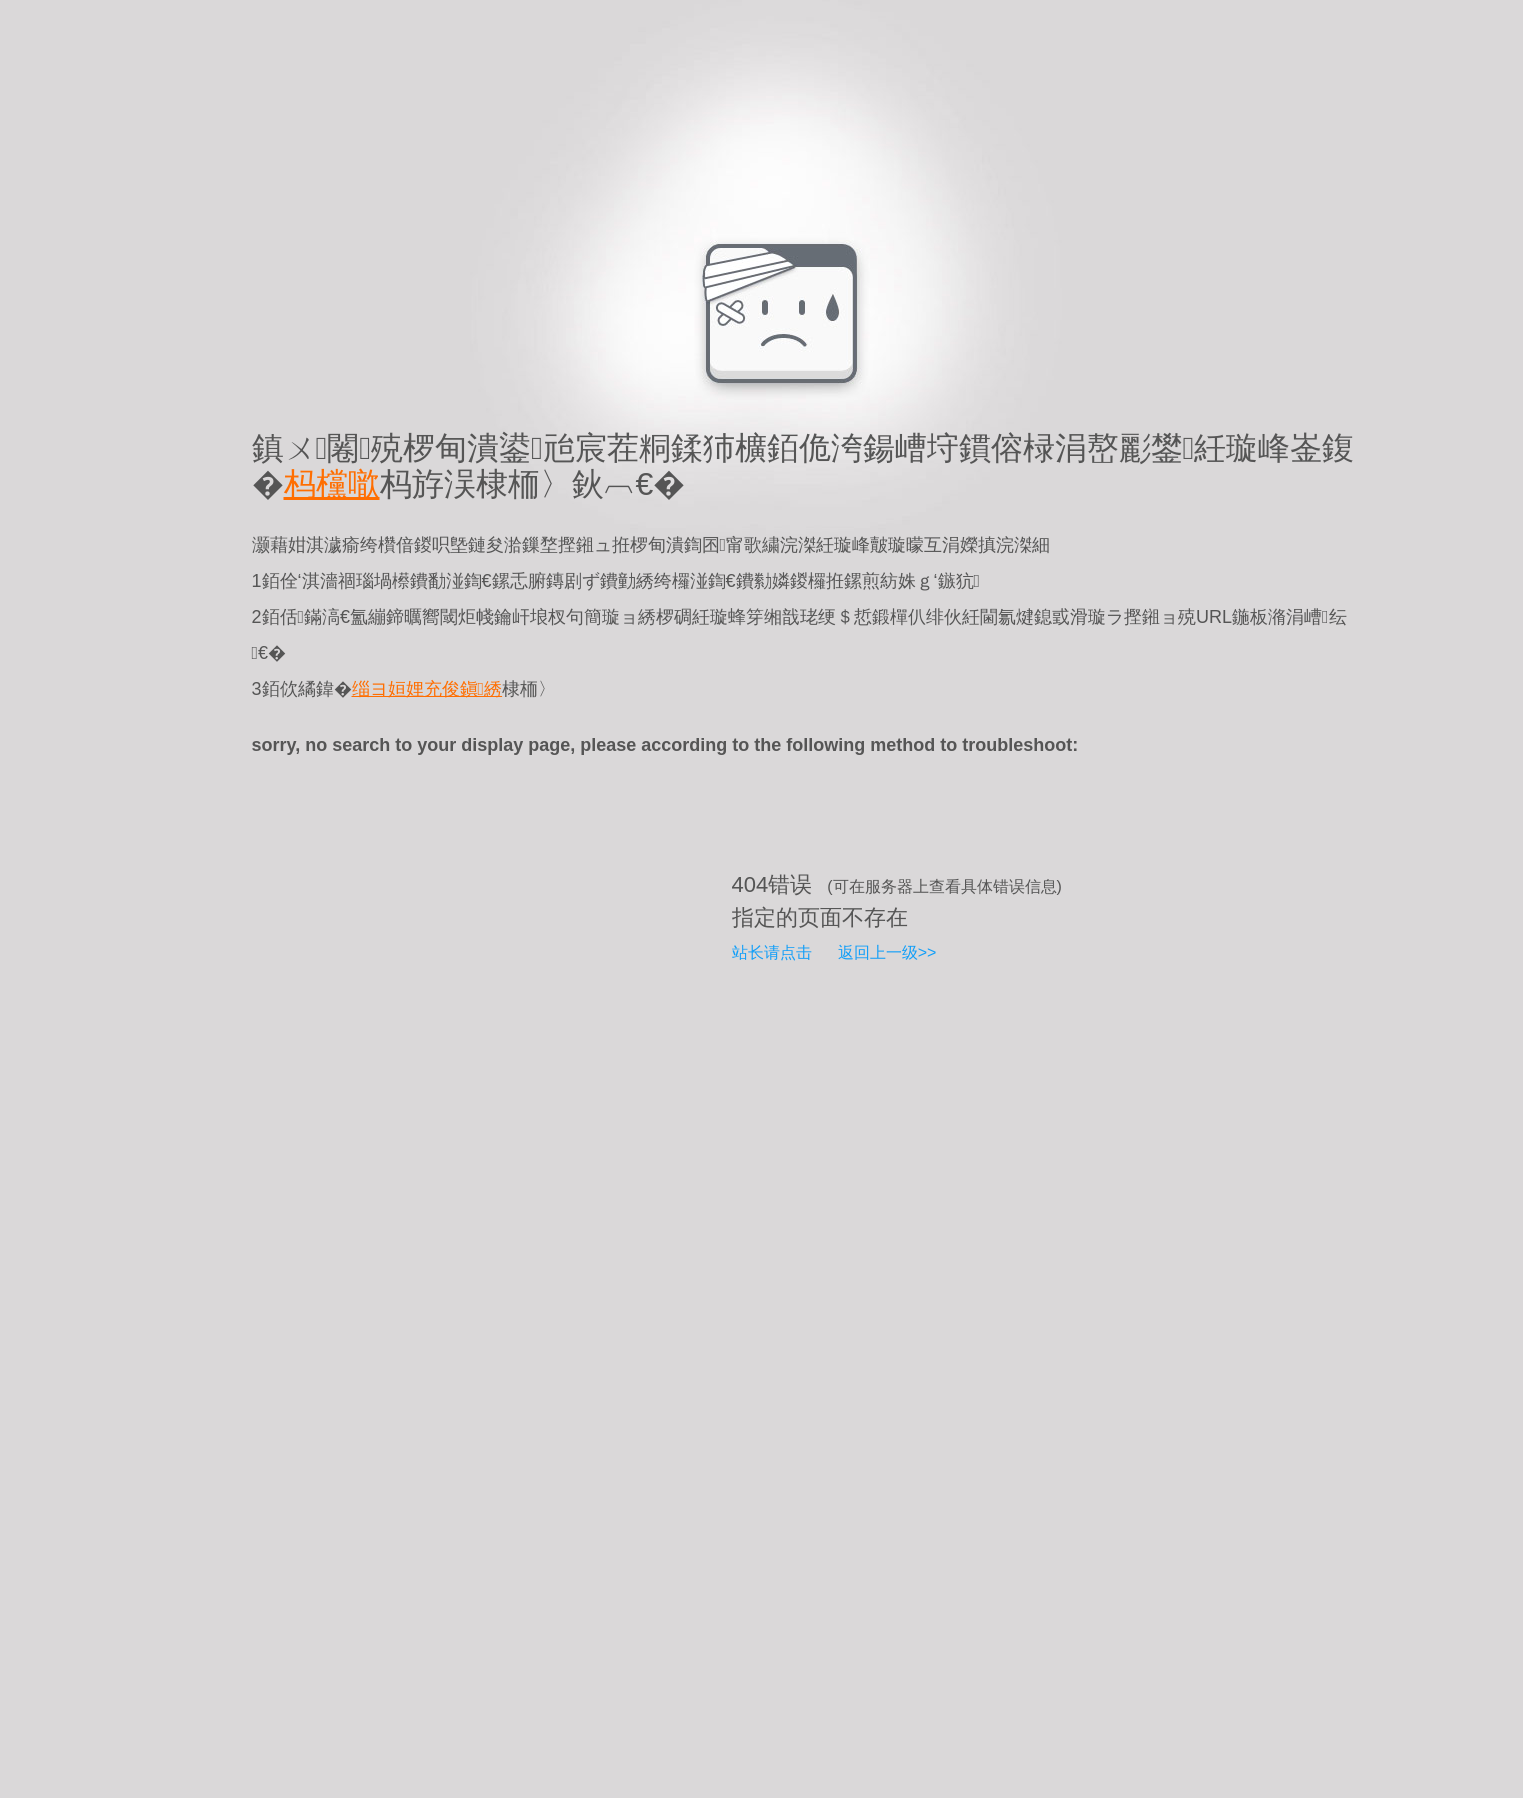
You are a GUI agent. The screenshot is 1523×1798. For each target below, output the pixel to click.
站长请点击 (772, 952)
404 (750, 884)
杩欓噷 (332, 484)
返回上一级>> (887, 952)
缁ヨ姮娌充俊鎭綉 (427, 689)
